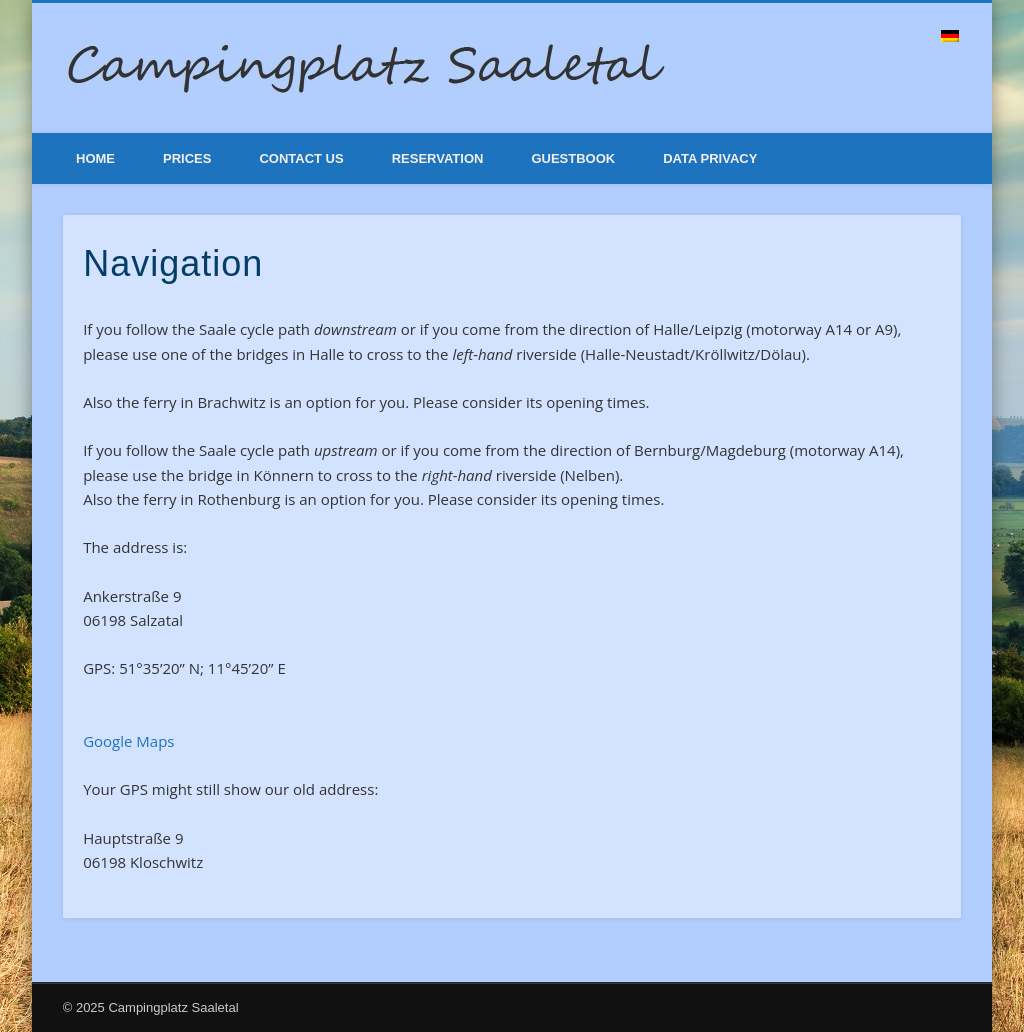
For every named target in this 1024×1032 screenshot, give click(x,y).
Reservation (438, 158)
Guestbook (573, 158)
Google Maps (128, 741)
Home (95, 158)
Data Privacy (710, 158)
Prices (187, 158)
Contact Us (301, 158)
